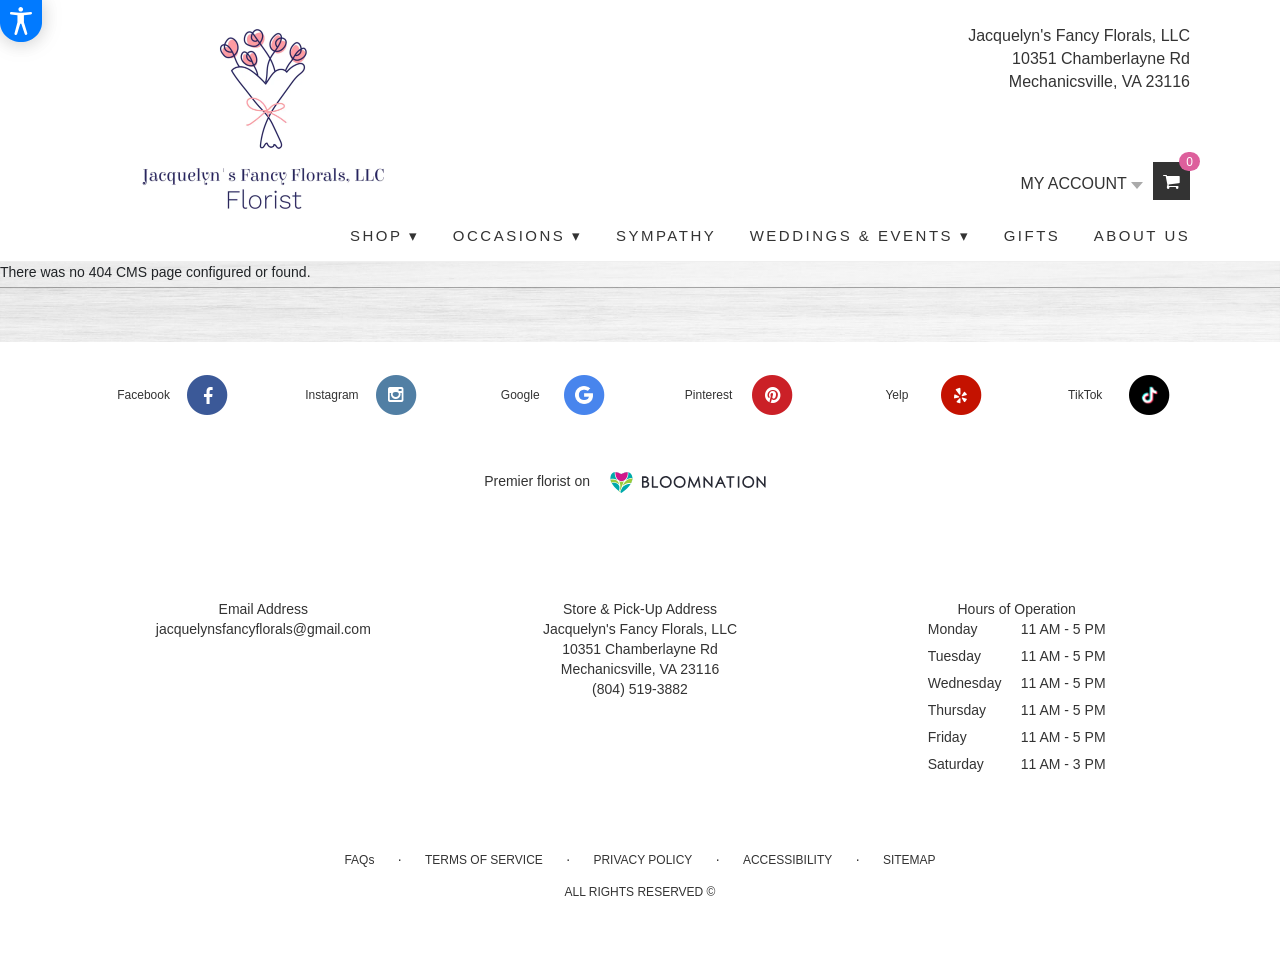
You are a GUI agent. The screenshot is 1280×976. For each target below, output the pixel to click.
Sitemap (909, 860)
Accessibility (787, 860)
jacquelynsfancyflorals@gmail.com (263, 629)
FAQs (359, 860)
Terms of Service (484, 860)
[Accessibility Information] (21, 21)
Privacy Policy (642, 860)
